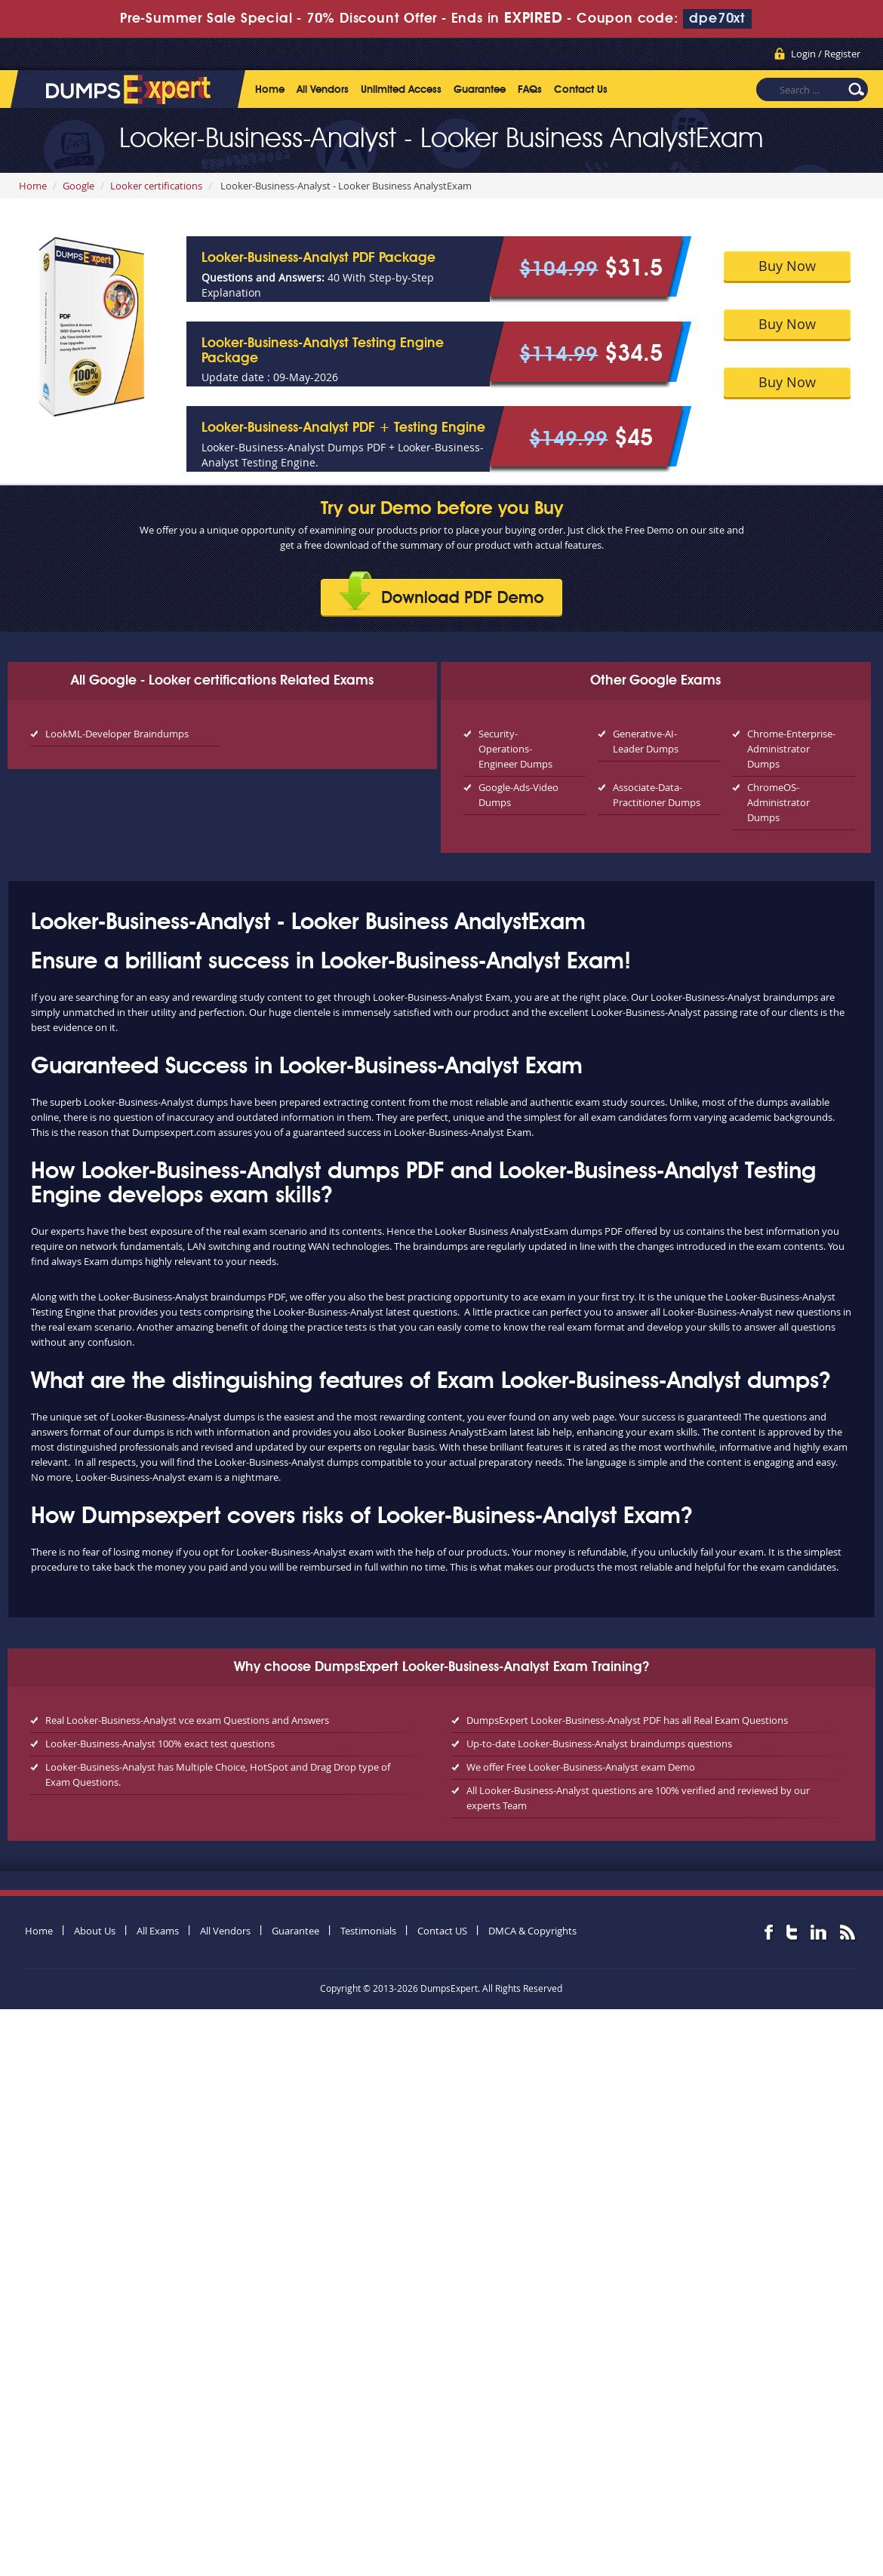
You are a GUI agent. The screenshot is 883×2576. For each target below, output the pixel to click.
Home (270, 90)
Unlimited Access (401, 90)
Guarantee (480, 90)
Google (78, 185)
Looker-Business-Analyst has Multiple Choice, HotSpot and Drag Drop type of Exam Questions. (217, 1774)
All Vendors (323, 90)
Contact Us (581, 90)
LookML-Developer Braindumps (117, 733)
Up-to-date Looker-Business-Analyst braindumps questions (599, 1743)
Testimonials (368, 1930)
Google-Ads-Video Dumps (518, 794)
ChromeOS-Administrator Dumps (778, 802)
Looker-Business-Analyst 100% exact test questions (160, 1743)
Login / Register (825, 53)
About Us (94, 1930)
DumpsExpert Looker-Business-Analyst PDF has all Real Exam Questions (627, 1720)
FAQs (530, 90)
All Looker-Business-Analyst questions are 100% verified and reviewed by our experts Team (638, 1798)
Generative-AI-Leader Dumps (645, 741)
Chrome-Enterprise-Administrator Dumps (791, 749)
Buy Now (787, 266)
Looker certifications (156, 185)
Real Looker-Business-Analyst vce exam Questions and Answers (187, 1720)
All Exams (158, 1930)
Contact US (442, 1930)
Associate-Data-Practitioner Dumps (656, 794)
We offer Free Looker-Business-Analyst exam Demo (580, 1767)
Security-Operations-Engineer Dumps (515, 749)
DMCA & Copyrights (532, 1930)
